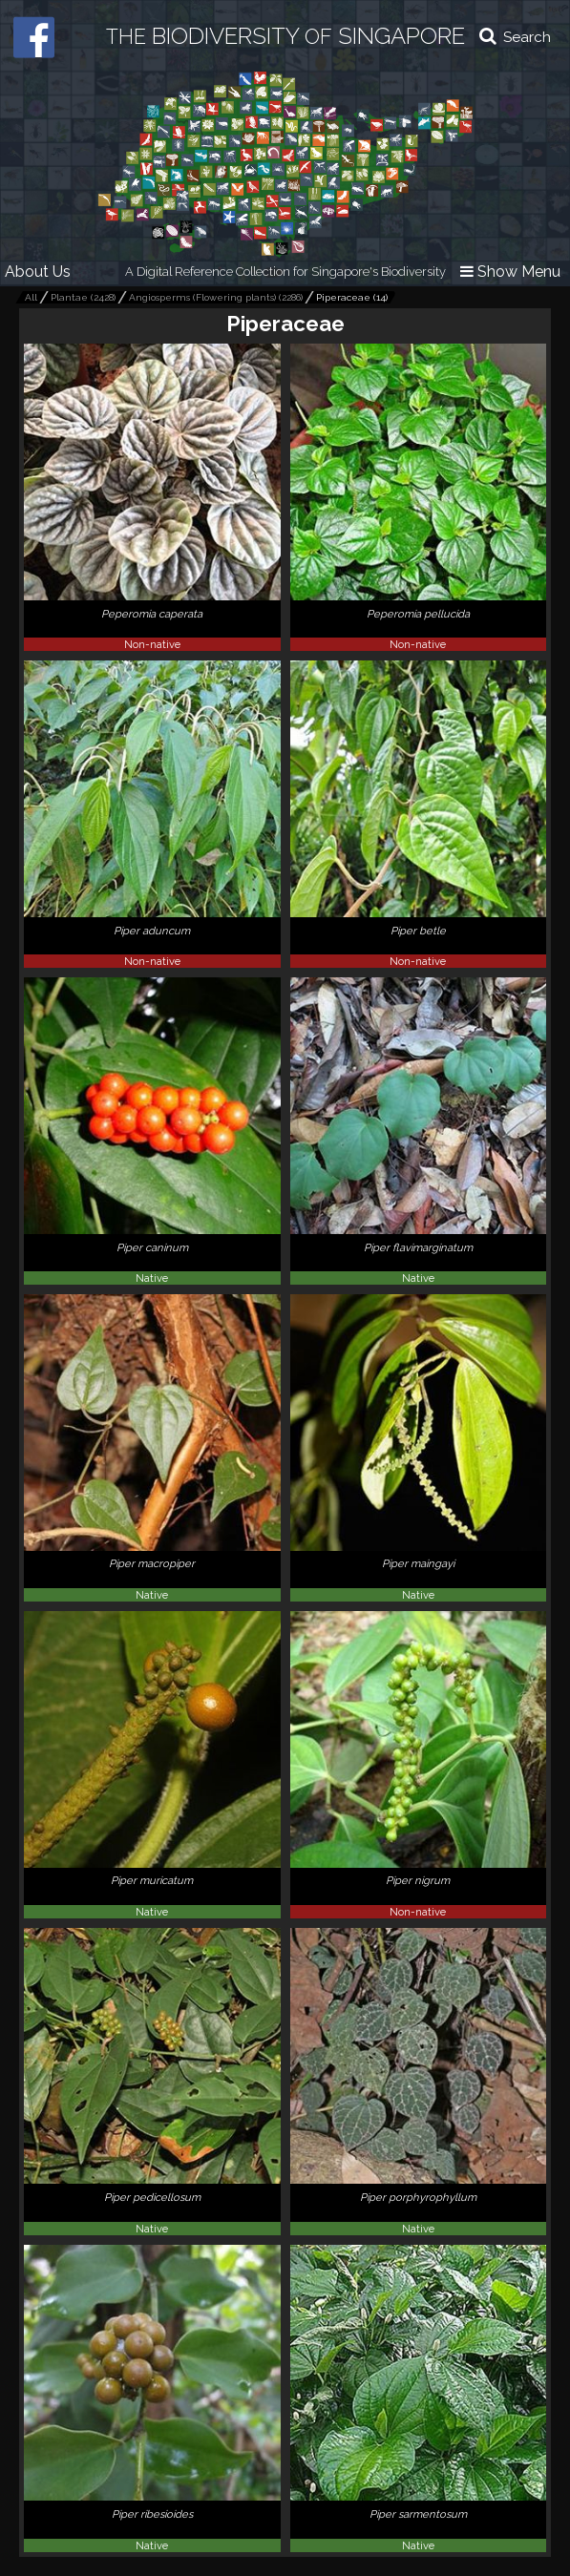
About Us (38, 271)
